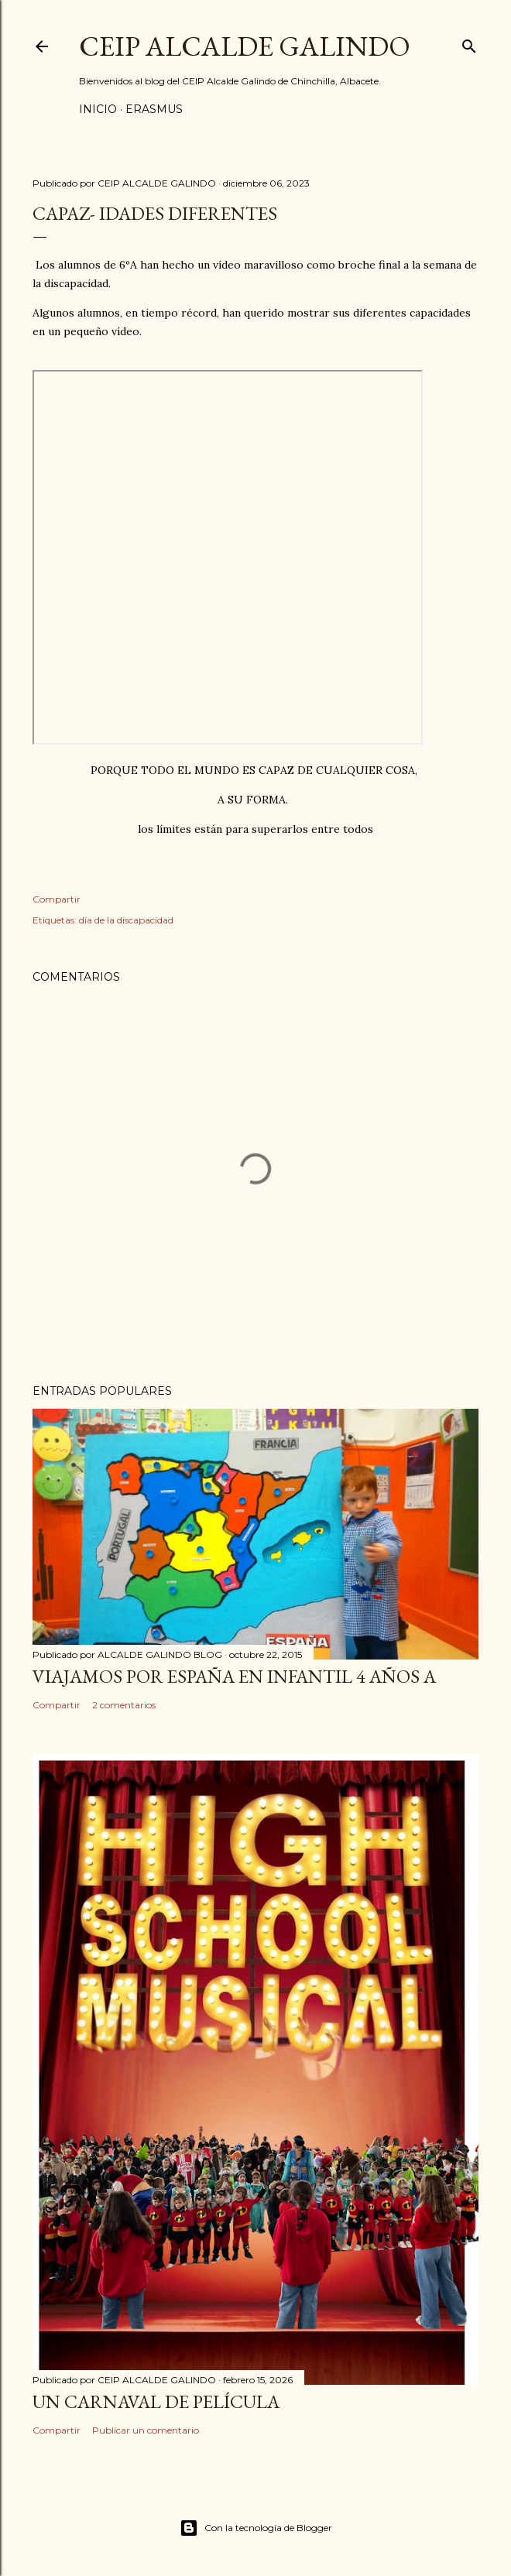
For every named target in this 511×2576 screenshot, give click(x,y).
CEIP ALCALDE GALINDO (244, 46)
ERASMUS (154, 109)
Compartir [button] (57, 899)
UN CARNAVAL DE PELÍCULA (156, 2401)
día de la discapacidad (126, 920)
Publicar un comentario (145, 2430)
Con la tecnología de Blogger (256, 2528)
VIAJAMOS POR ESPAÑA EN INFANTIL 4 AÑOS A (234, 1676)
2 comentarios (124, 1705)
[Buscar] (469, 43)
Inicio (98, 109)
